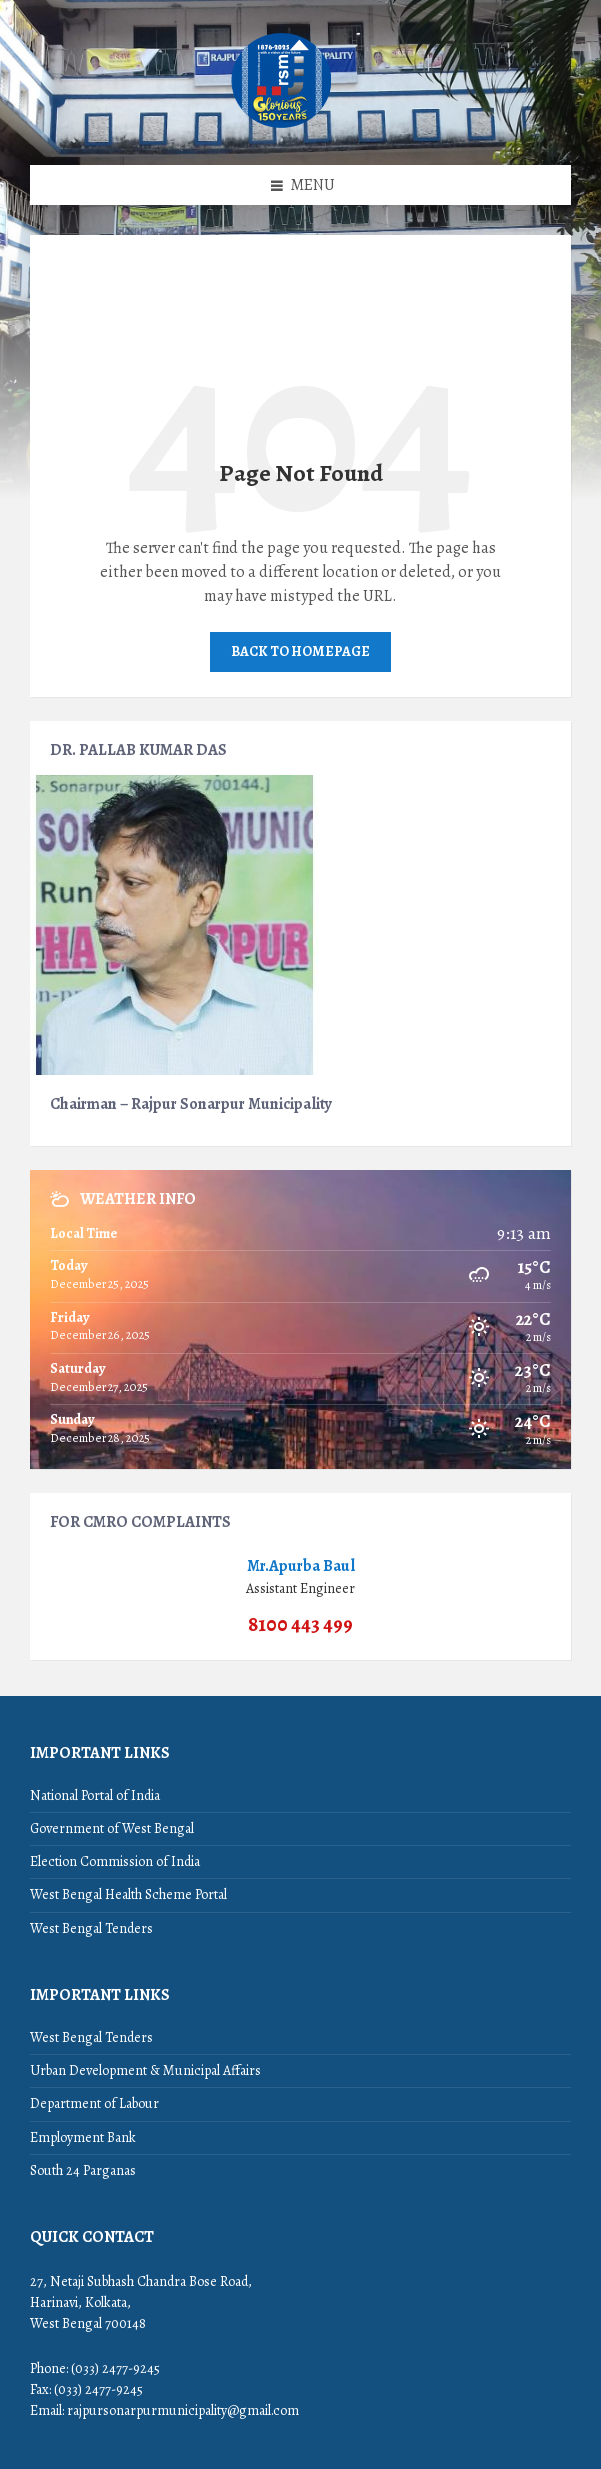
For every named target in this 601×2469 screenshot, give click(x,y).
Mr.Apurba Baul (301, 1565)
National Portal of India (95, 1795)
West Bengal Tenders (91, 1928)
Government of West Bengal (112, 1828)
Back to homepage (300, 651)
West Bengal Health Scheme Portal (128, 1894)
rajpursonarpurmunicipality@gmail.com (183, 2410)
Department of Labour (94, 2103)
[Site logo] (281, 126)
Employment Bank (83, 2137)
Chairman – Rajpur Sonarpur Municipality (191, 1103)
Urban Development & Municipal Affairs (145, 2070)
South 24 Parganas (83, 2170)
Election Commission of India (115, 1861)
